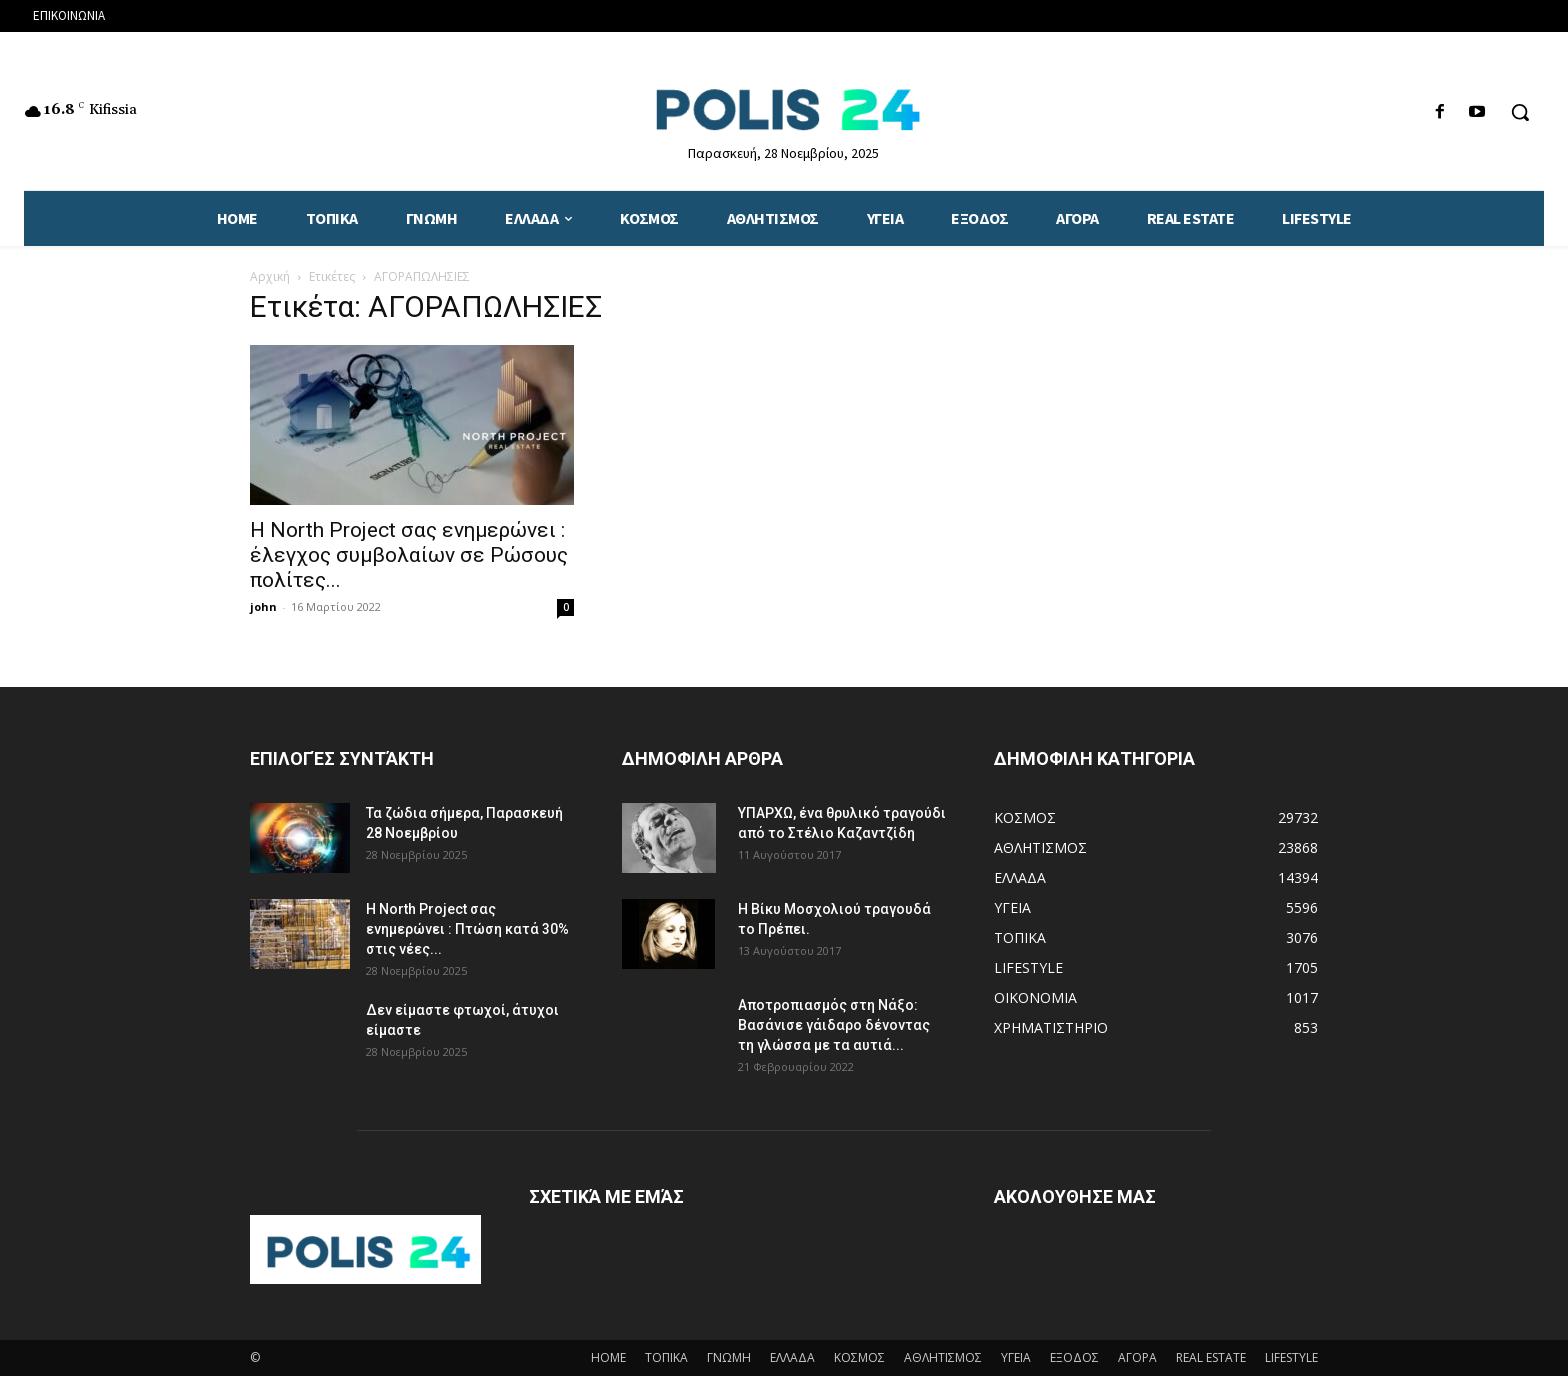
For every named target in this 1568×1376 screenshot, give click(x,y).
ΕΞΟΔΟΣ (1074, 1357)
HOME (608, 1357)
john (263, 606)
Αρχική (270, 276)
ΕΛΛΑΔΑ (792, 1357)
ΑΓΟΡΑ (1137, 1357)
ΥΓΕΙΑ (1016, 1357)
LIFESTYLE (1291, 1357)
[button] (1520, 112)
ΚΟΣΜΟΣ (859, 1357)
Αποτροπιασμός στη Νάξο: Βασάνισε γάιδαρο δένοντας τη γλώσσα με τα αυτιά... (834, 1025)
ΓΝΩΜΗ (729, 1357)
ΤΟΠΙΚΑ (666, 1357)
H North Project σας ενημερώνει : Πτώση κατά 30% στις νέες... (467, 929)
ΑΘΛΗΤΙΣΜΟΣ (943, 1357)
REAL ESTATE (1211, 1357)
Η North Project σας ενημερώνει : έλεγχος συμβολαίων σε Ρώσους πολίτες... (409, 555)
